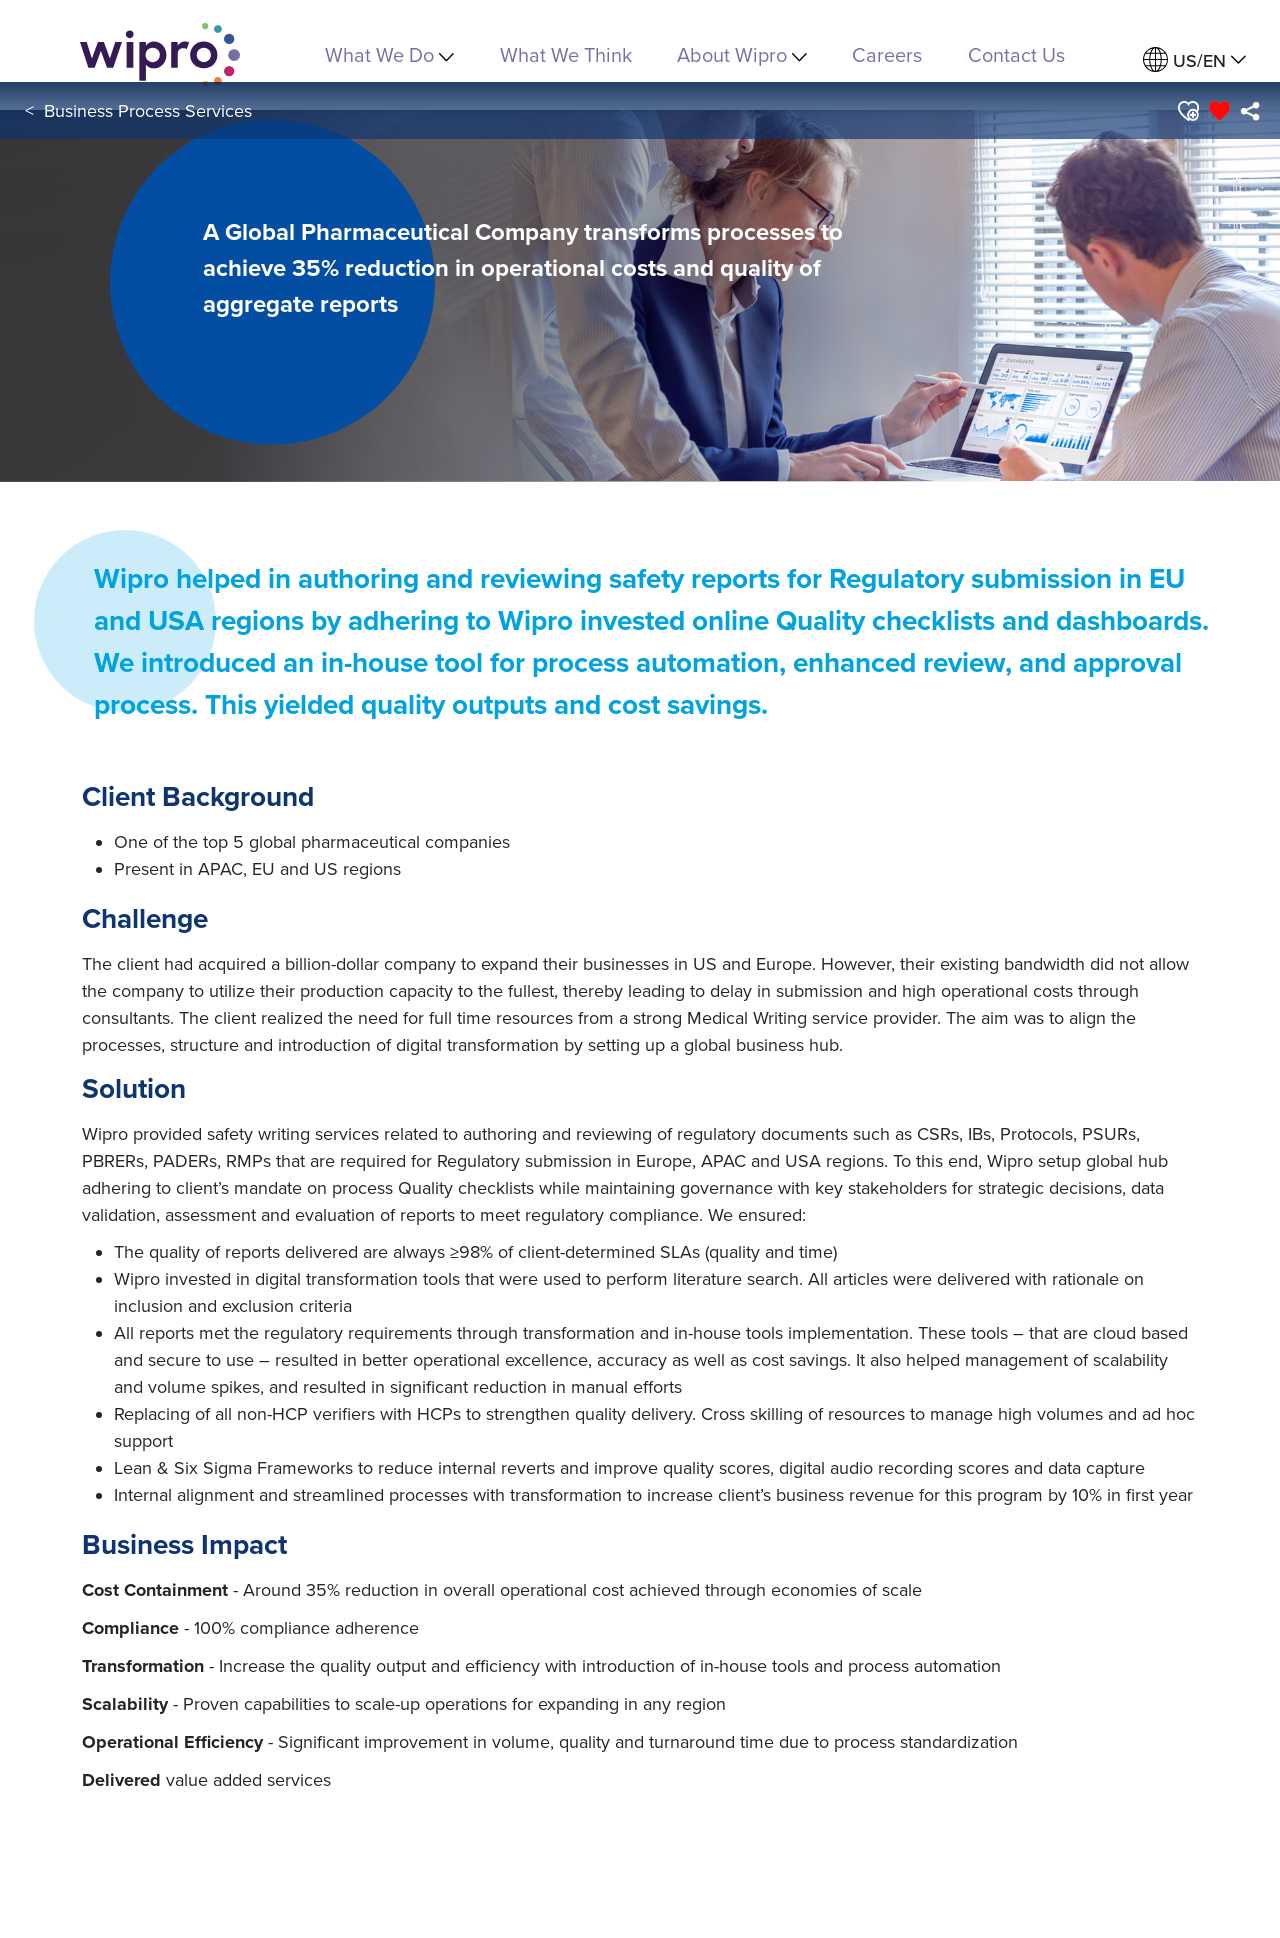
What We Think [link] (566, 54)
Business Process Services (148, 110)
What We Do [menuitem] (389, 54)
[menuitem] (1194, 60)
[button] (1187, 111)
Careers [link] (887, 54)
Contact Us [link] (1016, 54)
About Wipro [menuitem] (742, 54)
